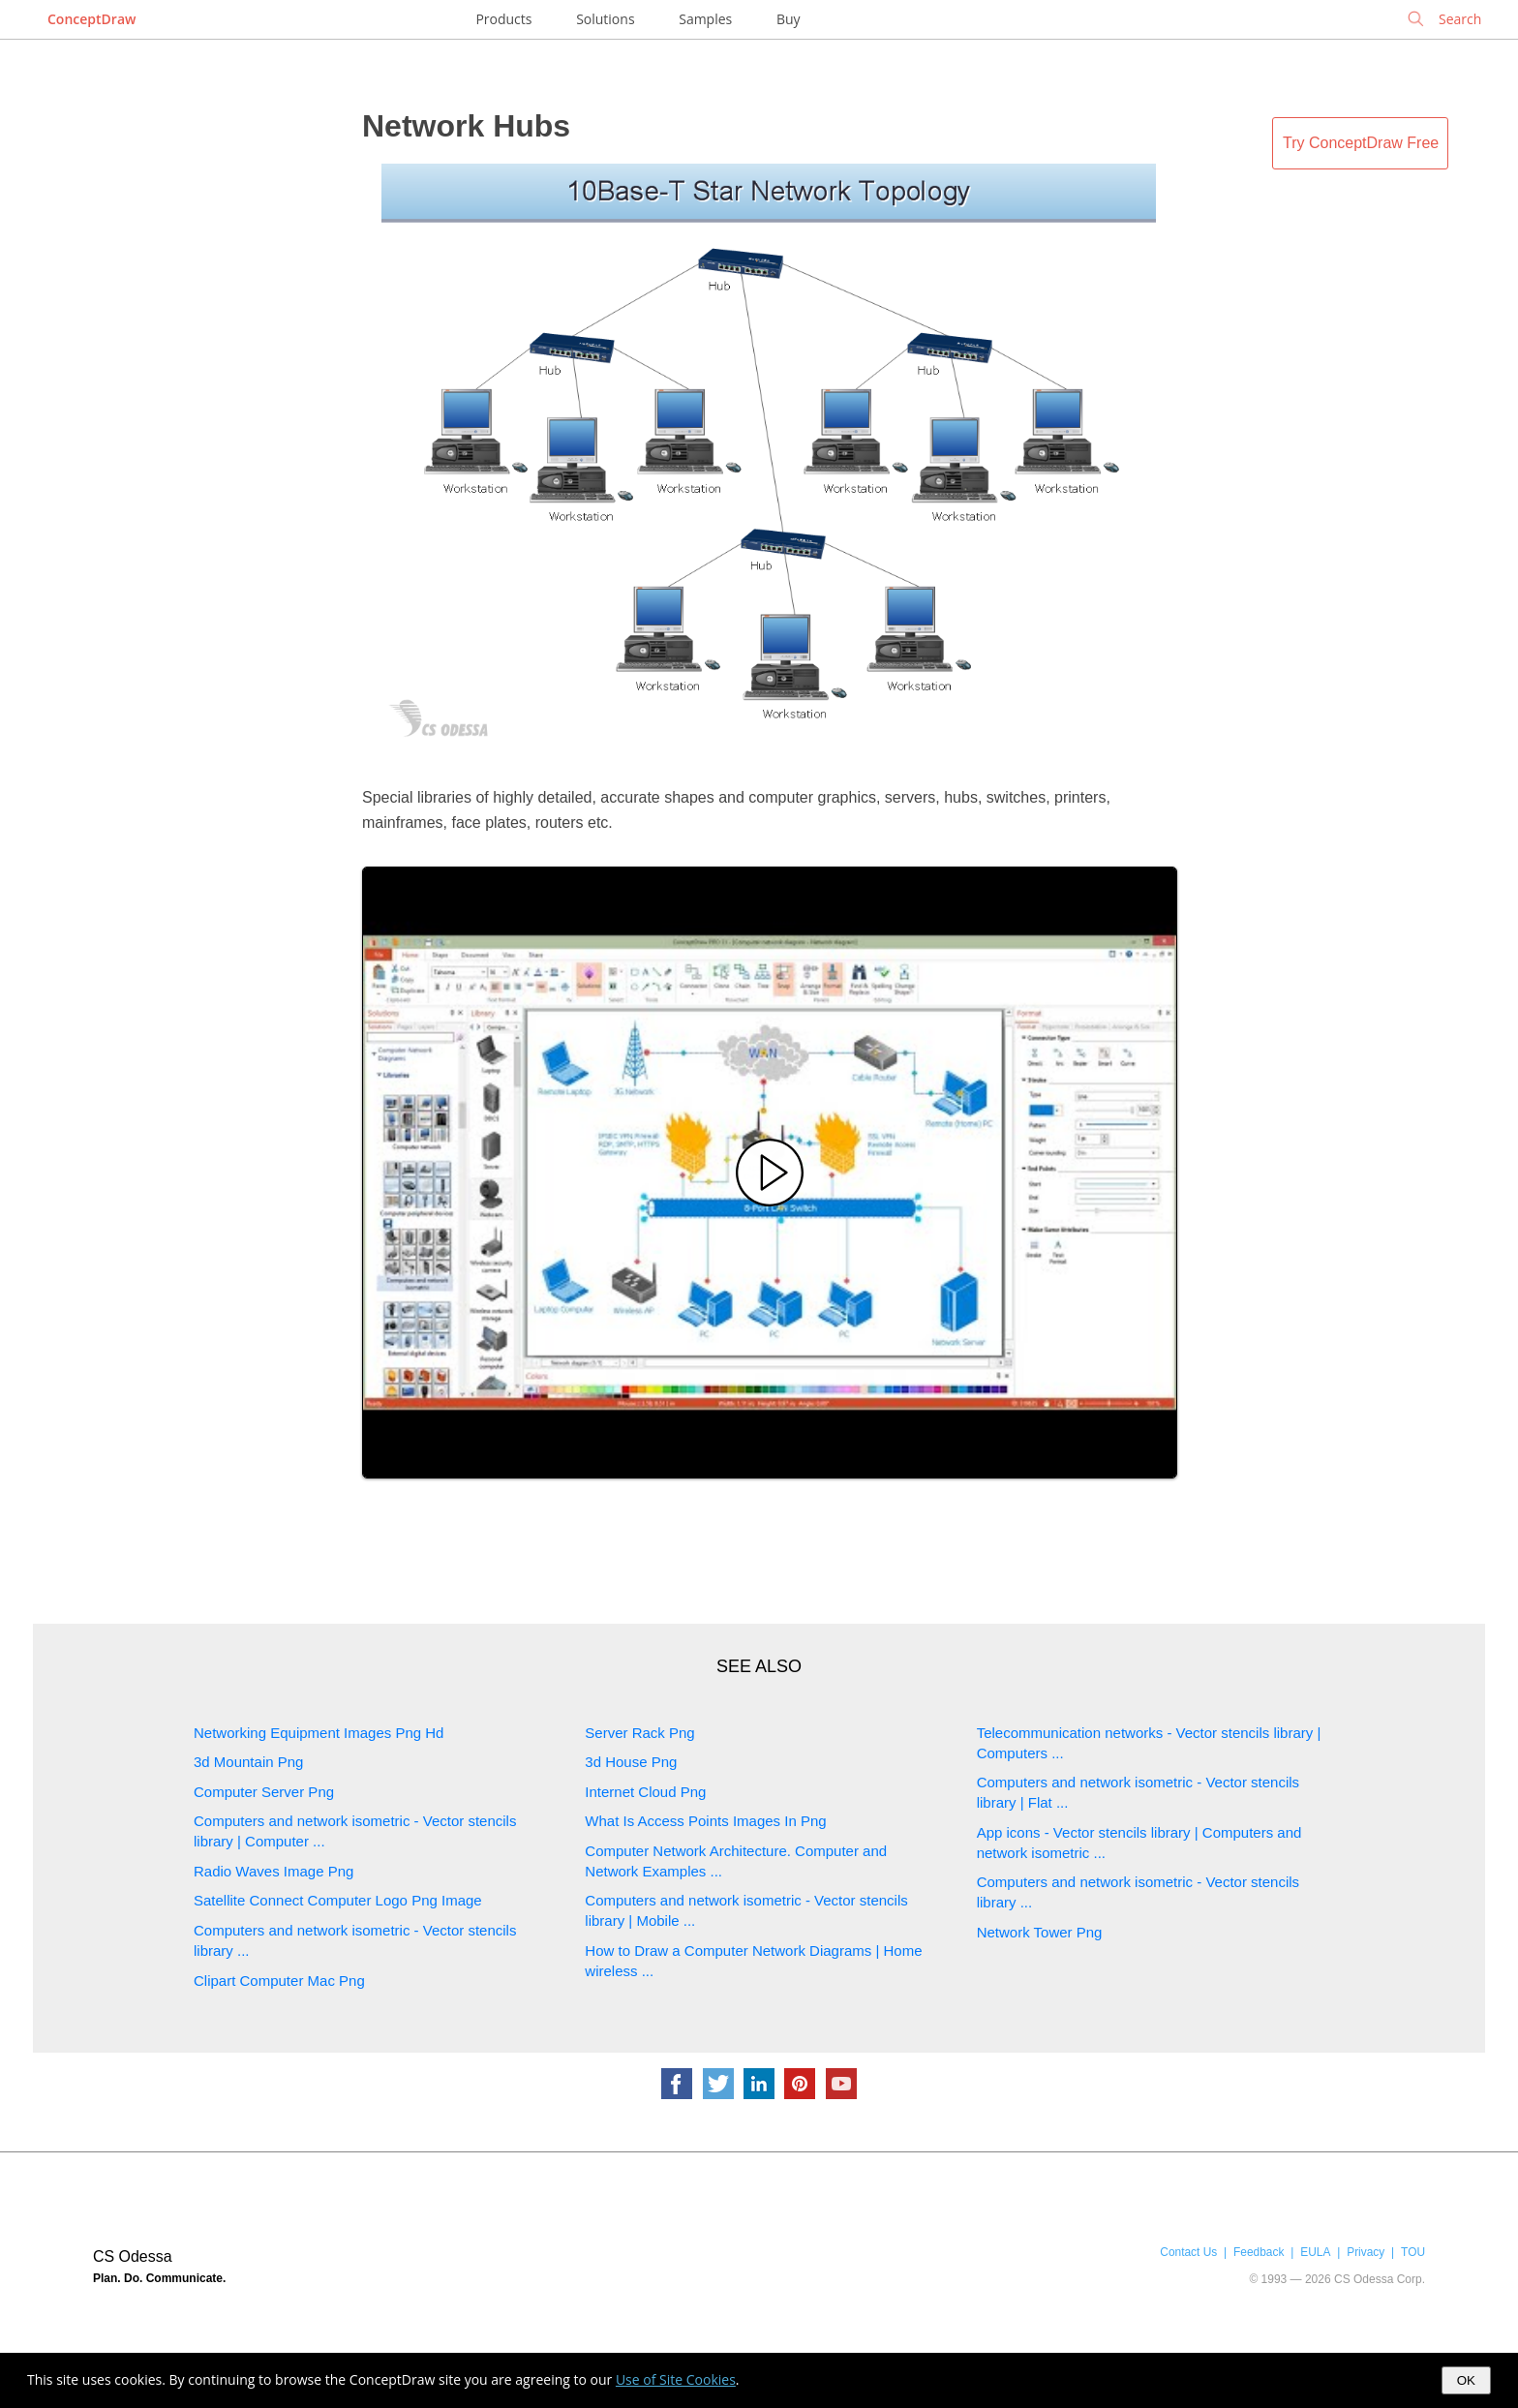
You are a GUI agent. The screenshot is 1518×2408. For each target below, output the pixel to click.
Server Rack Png (639, 1732)
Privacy (1365, 2252)
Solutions (605, 19)
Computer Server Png (264, 1791)
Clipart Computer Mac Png (279, 1980)
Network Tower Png (1040, 1932)
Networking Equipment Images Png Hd (318, 1732)
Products (503, 19)
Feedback (1258, 2252)
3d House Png (631, 1761)
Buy (788, 19)
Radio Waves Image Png (273, 1871)
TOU (1413, 2252)
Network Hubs (466, 125)
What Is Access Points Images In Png (705, 1821)
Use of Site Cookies (676, 2379)
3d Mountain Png (248, 1761)
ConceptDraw (91, 19)
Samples (705, 19)
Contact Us (1188, 2252)
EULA (1315, 2252)
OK (1466, 2380)
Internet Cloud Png (645, 1791)
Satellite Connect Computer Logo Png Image (338, 1900)
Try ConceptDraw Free (1361, 143)
